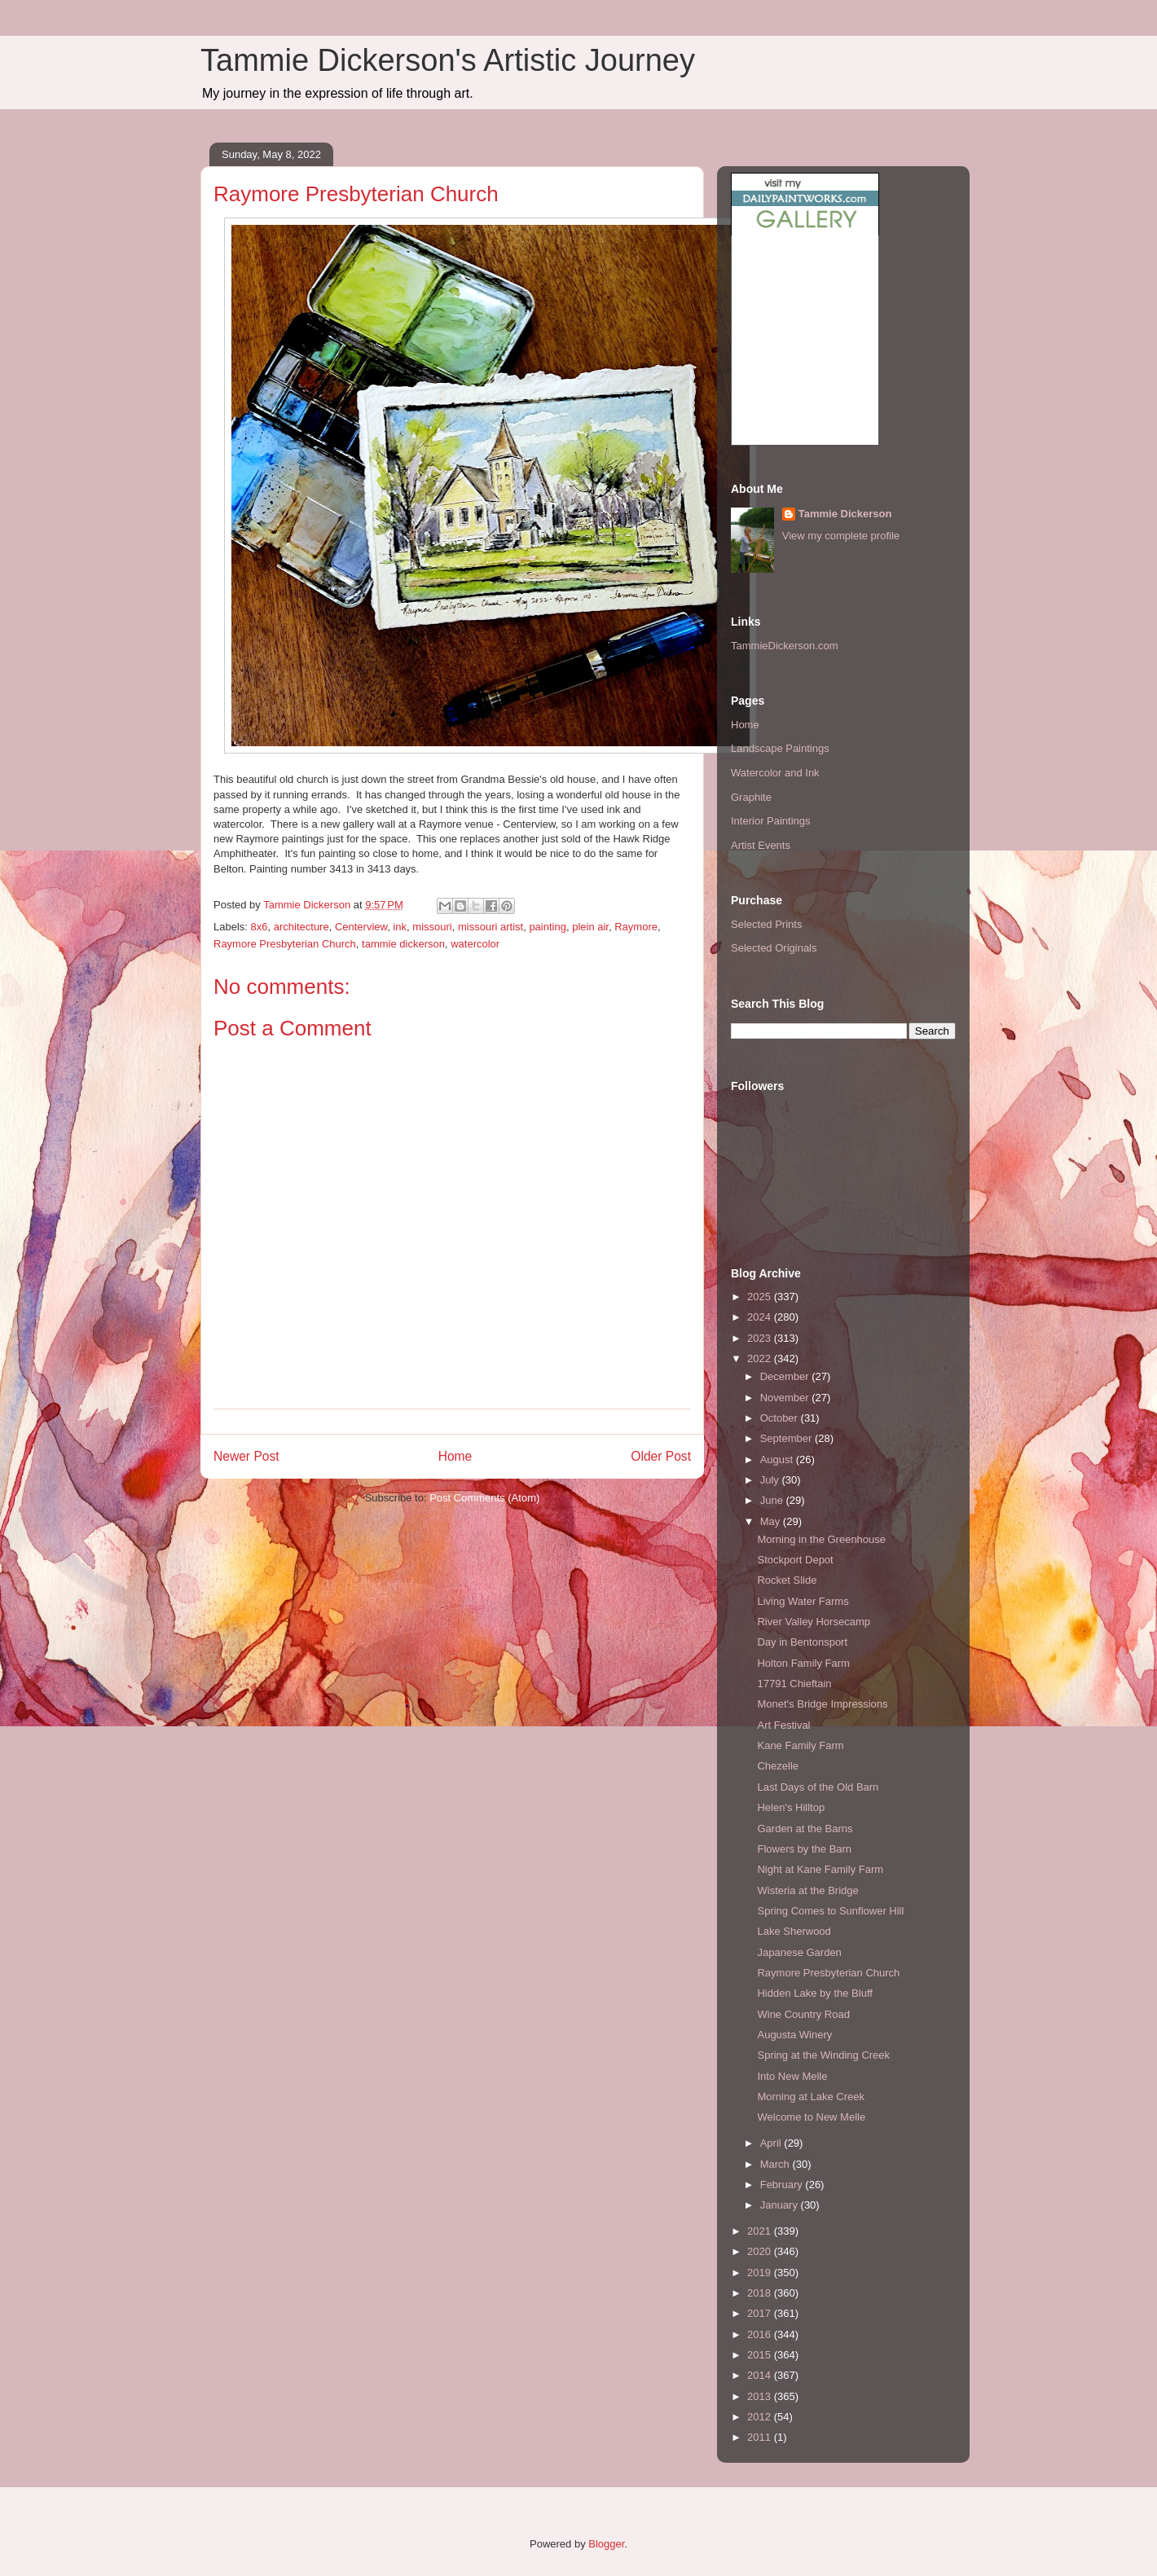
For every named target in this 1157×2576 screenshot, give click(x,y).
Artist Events (760, 845)
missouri (431, 927)
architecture (301, 927)
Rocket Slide (786, 1580)
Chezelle (777, 1766)
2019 (760, 2272)
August (778, 1459)
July (771, 1480)
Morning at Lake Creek (810, 2096)
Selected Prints (766, 924)
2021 (760, 2231)
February (783, 2184)
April (772, 2143)
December (786, 1376)
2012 (760, 2417)
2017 (760, 2313)
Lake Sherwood (793, 1931)
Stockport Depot (795, 1560)
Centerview (361, 927)
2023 (760, 1338)
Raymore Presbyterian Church (284, 944)
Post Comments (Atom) (484, 1498)
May (771, 1521)
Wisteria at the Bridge (807, 1890)
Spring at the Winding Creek (823, 2055)
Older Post (661, 1456)
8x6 (259, 927)
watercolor (475, 944)
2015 (760, 2355)
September (787, 1438)
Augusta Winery (794, 2035)
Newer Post (246, 1456)
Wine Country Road (803, 2014)
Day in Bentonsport (802, 1642)
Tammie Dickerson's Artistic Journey (447, 60)
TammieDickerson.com (784, 646)
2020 (760, 2251)
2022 (760, 1358)
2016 (760, 2334)
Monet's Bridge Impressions (822, 1704)
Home (455, 1456)
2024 (760, 1317)
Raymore (636, 927)
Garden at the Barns (804, 1828)
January (780, 2205)
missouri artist (490, 927)
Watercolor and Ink (775, 773)
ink (400, 927)
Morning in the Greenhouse (821, 1539)
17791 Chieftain (794, 1683)
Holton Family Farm (803, 1663)
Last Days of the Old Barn (817, 1787)
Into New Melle (792, 2076)
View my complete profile (841, 536)
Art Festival (783, 1725)
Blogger (606, 2544)
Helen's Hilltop (791, 1807)
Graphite (751, 797)
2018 (760, 2293)
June (773, 1500)
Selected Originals (774, 948)
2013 (760, 2396)
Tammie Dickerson (845, 514)
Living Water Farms (802, 1601)
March (776, 2164)
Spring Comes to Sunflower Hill (830, 1911)
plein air (590, 927)
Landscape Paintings (780, 748)
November (786, 1397)
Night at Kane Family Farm (820, 1869)
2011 (760, 2437)
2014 (760, 2375)
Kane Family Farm (800, 1745)
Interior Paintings (771, 821)
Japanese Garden (799, 1952)
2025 (760, 1296)
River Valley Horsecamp (813, 1621)
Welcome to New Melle (811, 2117)
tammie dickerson (403, 944)
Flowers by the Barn (804, 1849)
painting (547, 927)
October (780, 1418)
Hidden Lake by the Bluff (814, 1993)
